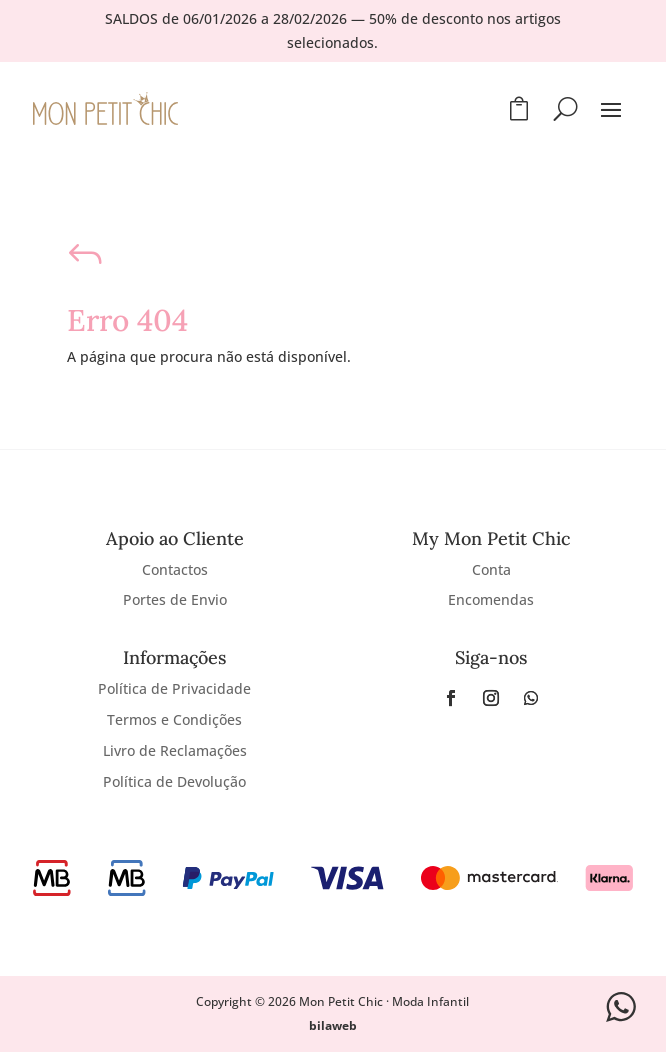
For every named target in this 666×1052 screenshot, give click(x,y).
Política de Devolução (174, 781)
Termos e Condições (174, 719)
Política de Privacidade (174, 688)
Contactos (175, 569)
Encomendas (491, 599)
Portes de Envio (175, 599)
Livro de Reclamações (175, 750)
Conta (491, 569)
